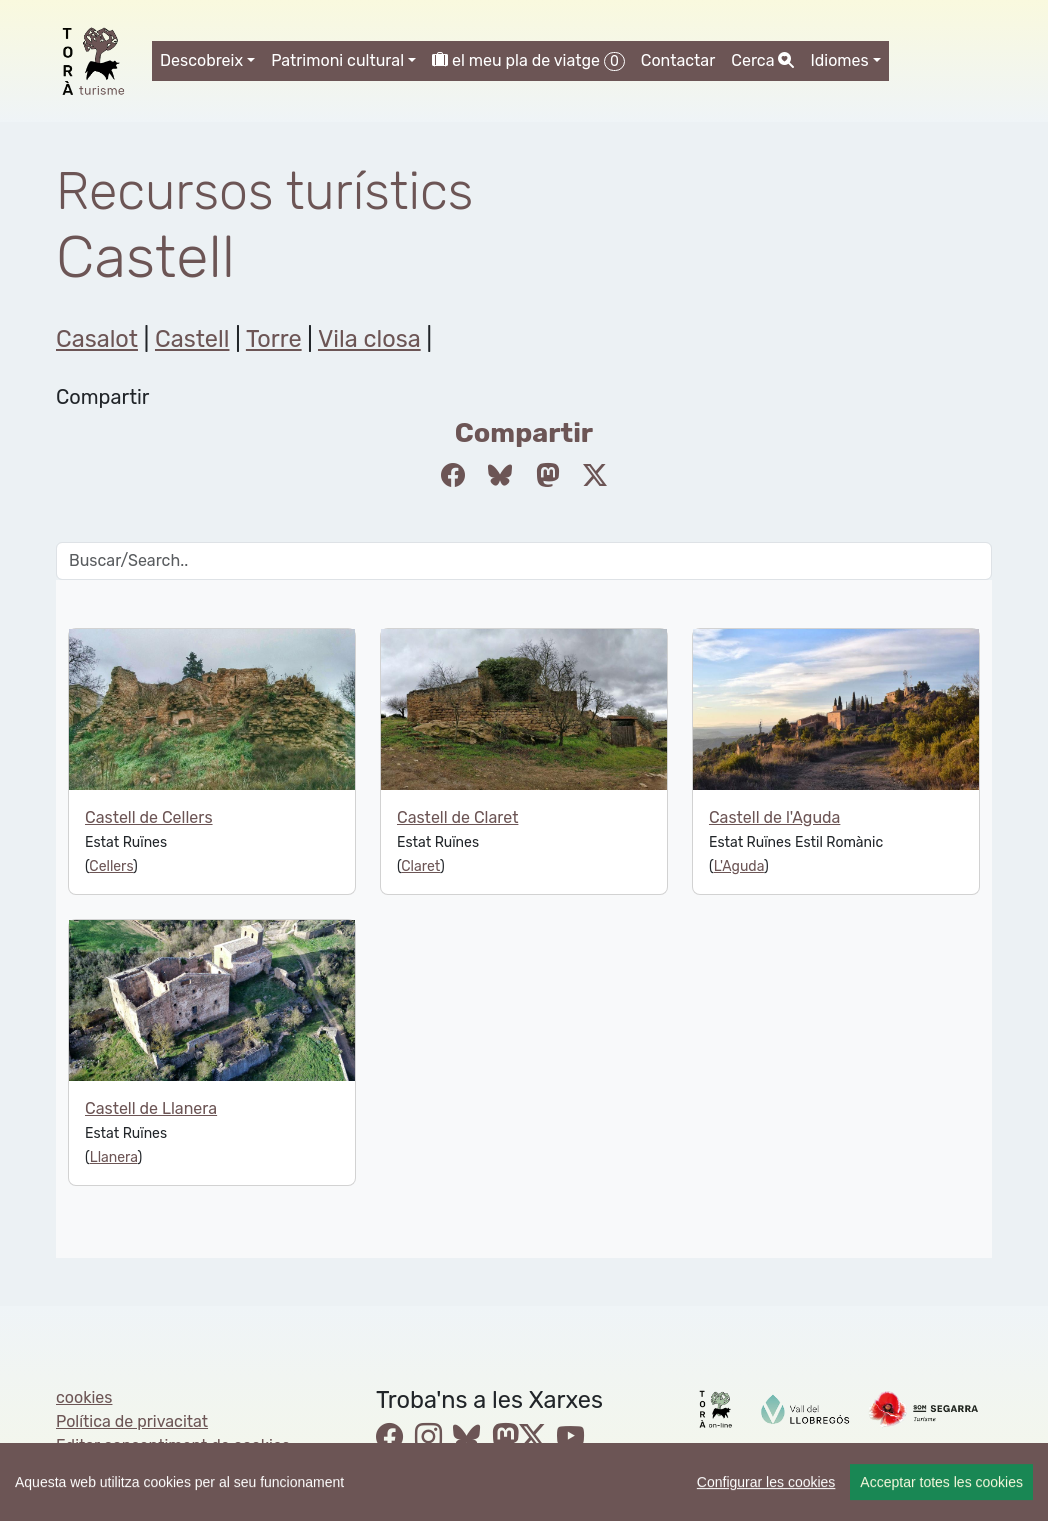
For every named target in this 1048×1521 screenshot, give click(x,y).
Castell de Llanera (151, 1108)
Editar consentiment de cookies (173, 1445)
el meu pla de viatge (528, 61)
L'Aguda (739, 866)
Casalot (97, 339)
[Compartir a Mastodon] (548, 476)
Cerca (762, 60)
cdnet (211, 1469)
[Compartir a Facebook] (453, 476)
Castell (192, 339)
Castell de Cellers (149, 817)
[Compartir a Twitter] (595, 476)
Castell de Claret (457, 817)
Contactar (678, 60)
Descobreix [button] (201, 60)
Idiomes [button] (839, 60)
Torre (274, 339)
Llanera (114, 1157)
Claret (420, 866)
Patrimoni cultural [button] (337, 60)
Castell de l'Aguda (774, 817)
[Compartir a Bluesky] (500, 476)
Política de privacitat (132, 1421)
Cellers (111, 866)
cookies (84, 1397)
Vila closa (369, 339)
